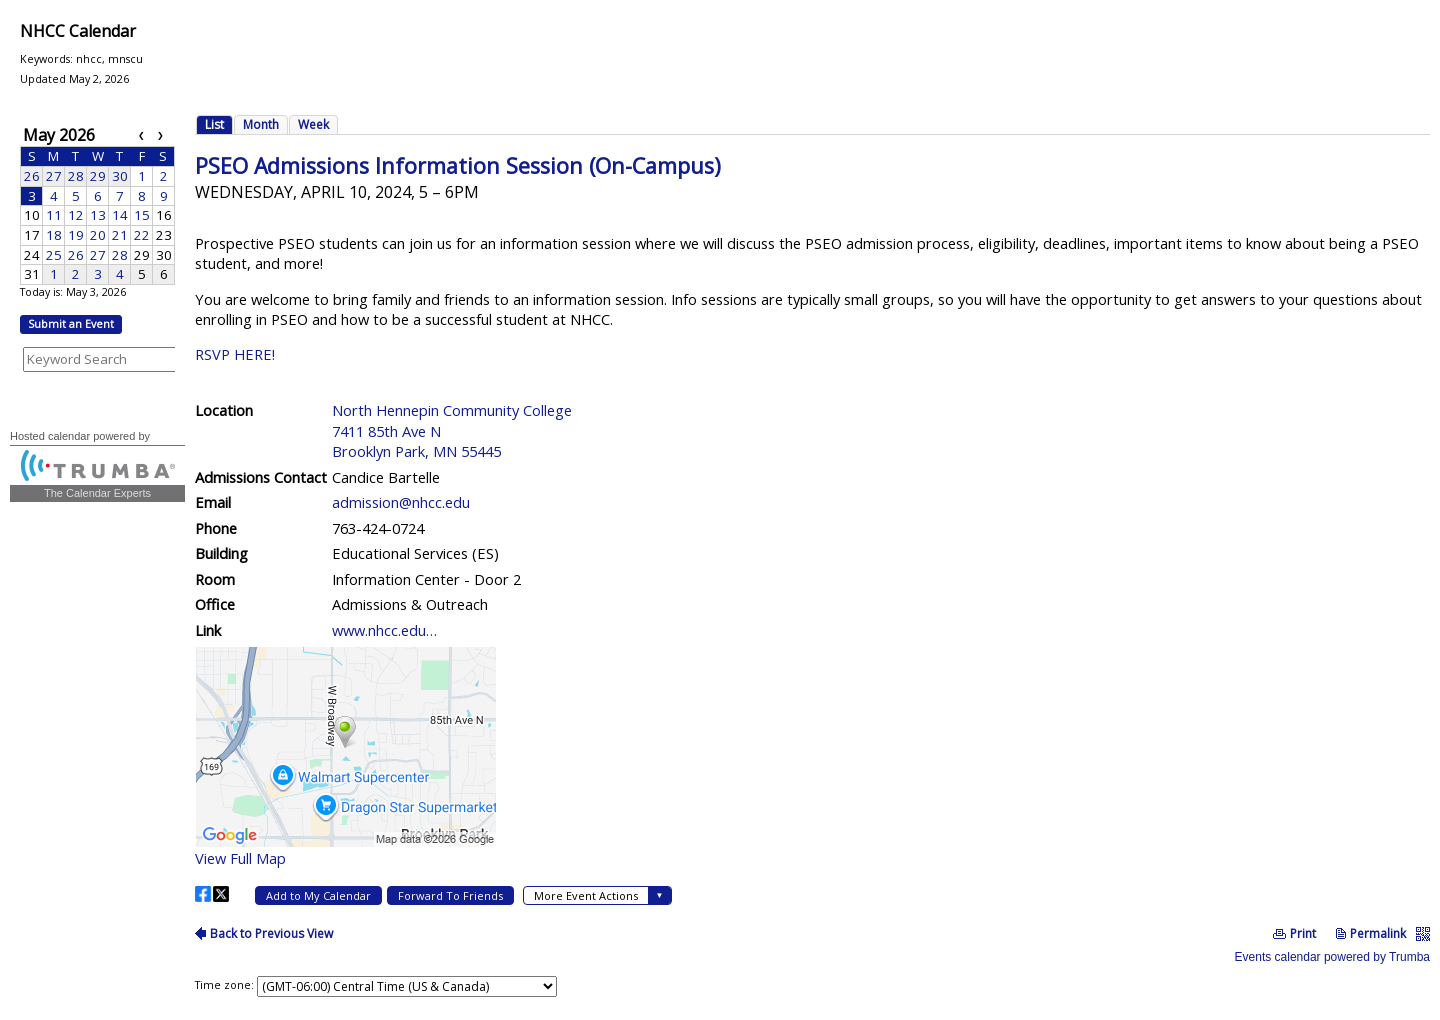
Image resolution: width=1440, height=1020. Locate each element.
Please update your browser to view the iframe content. (97, 204)
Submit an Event (71, 324)
